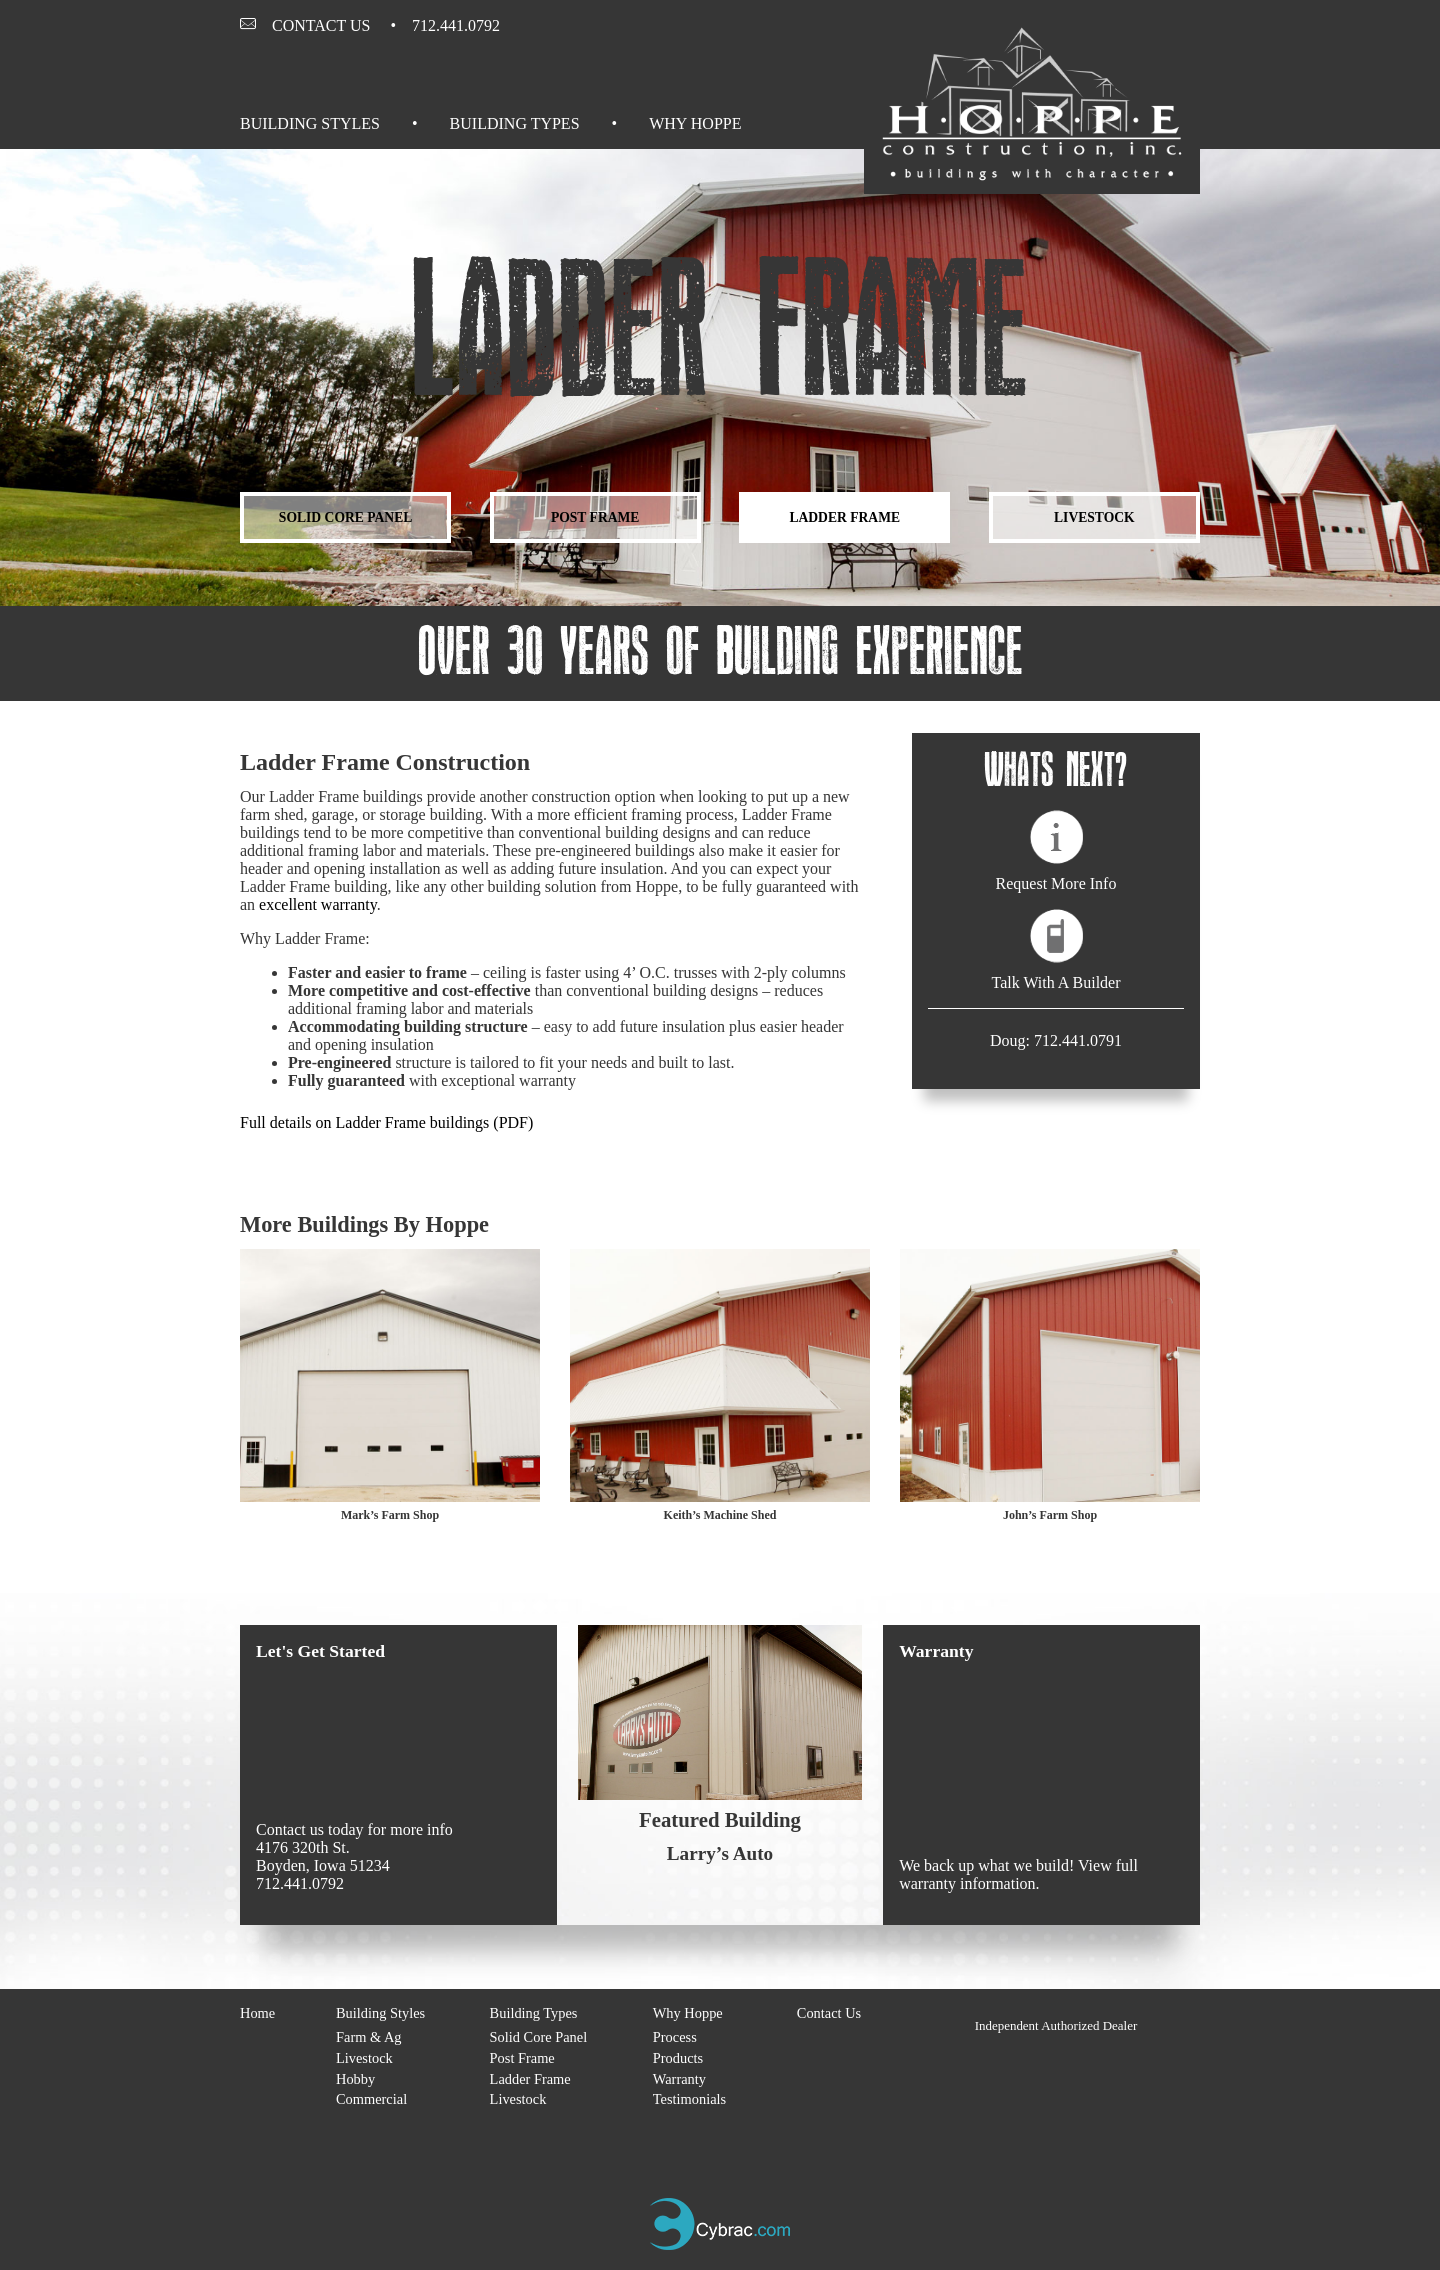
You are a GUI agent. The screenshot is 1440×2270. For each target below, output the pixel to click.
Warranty (679, 2079)
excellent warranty (318, 904)
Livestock (1094, 517)
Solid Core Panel (345, 517)
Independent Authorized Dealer (1056, 2025)
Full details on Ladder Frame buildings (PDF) (386, 1122)
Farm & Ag (369, 2037)
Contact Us (321, 25)
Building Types (515, 123)
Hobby (355, 2079)
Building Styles (310, 123)
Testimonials (689, 2099)
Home (257, 2013)
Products (678, 2058)
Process (675, 2037)
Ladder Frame (844, 517)
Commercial (371, 2099)
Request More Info (1056, 883)
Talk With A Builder (1055, 982)
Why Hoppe (695, 123)
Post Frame (595, 517)
